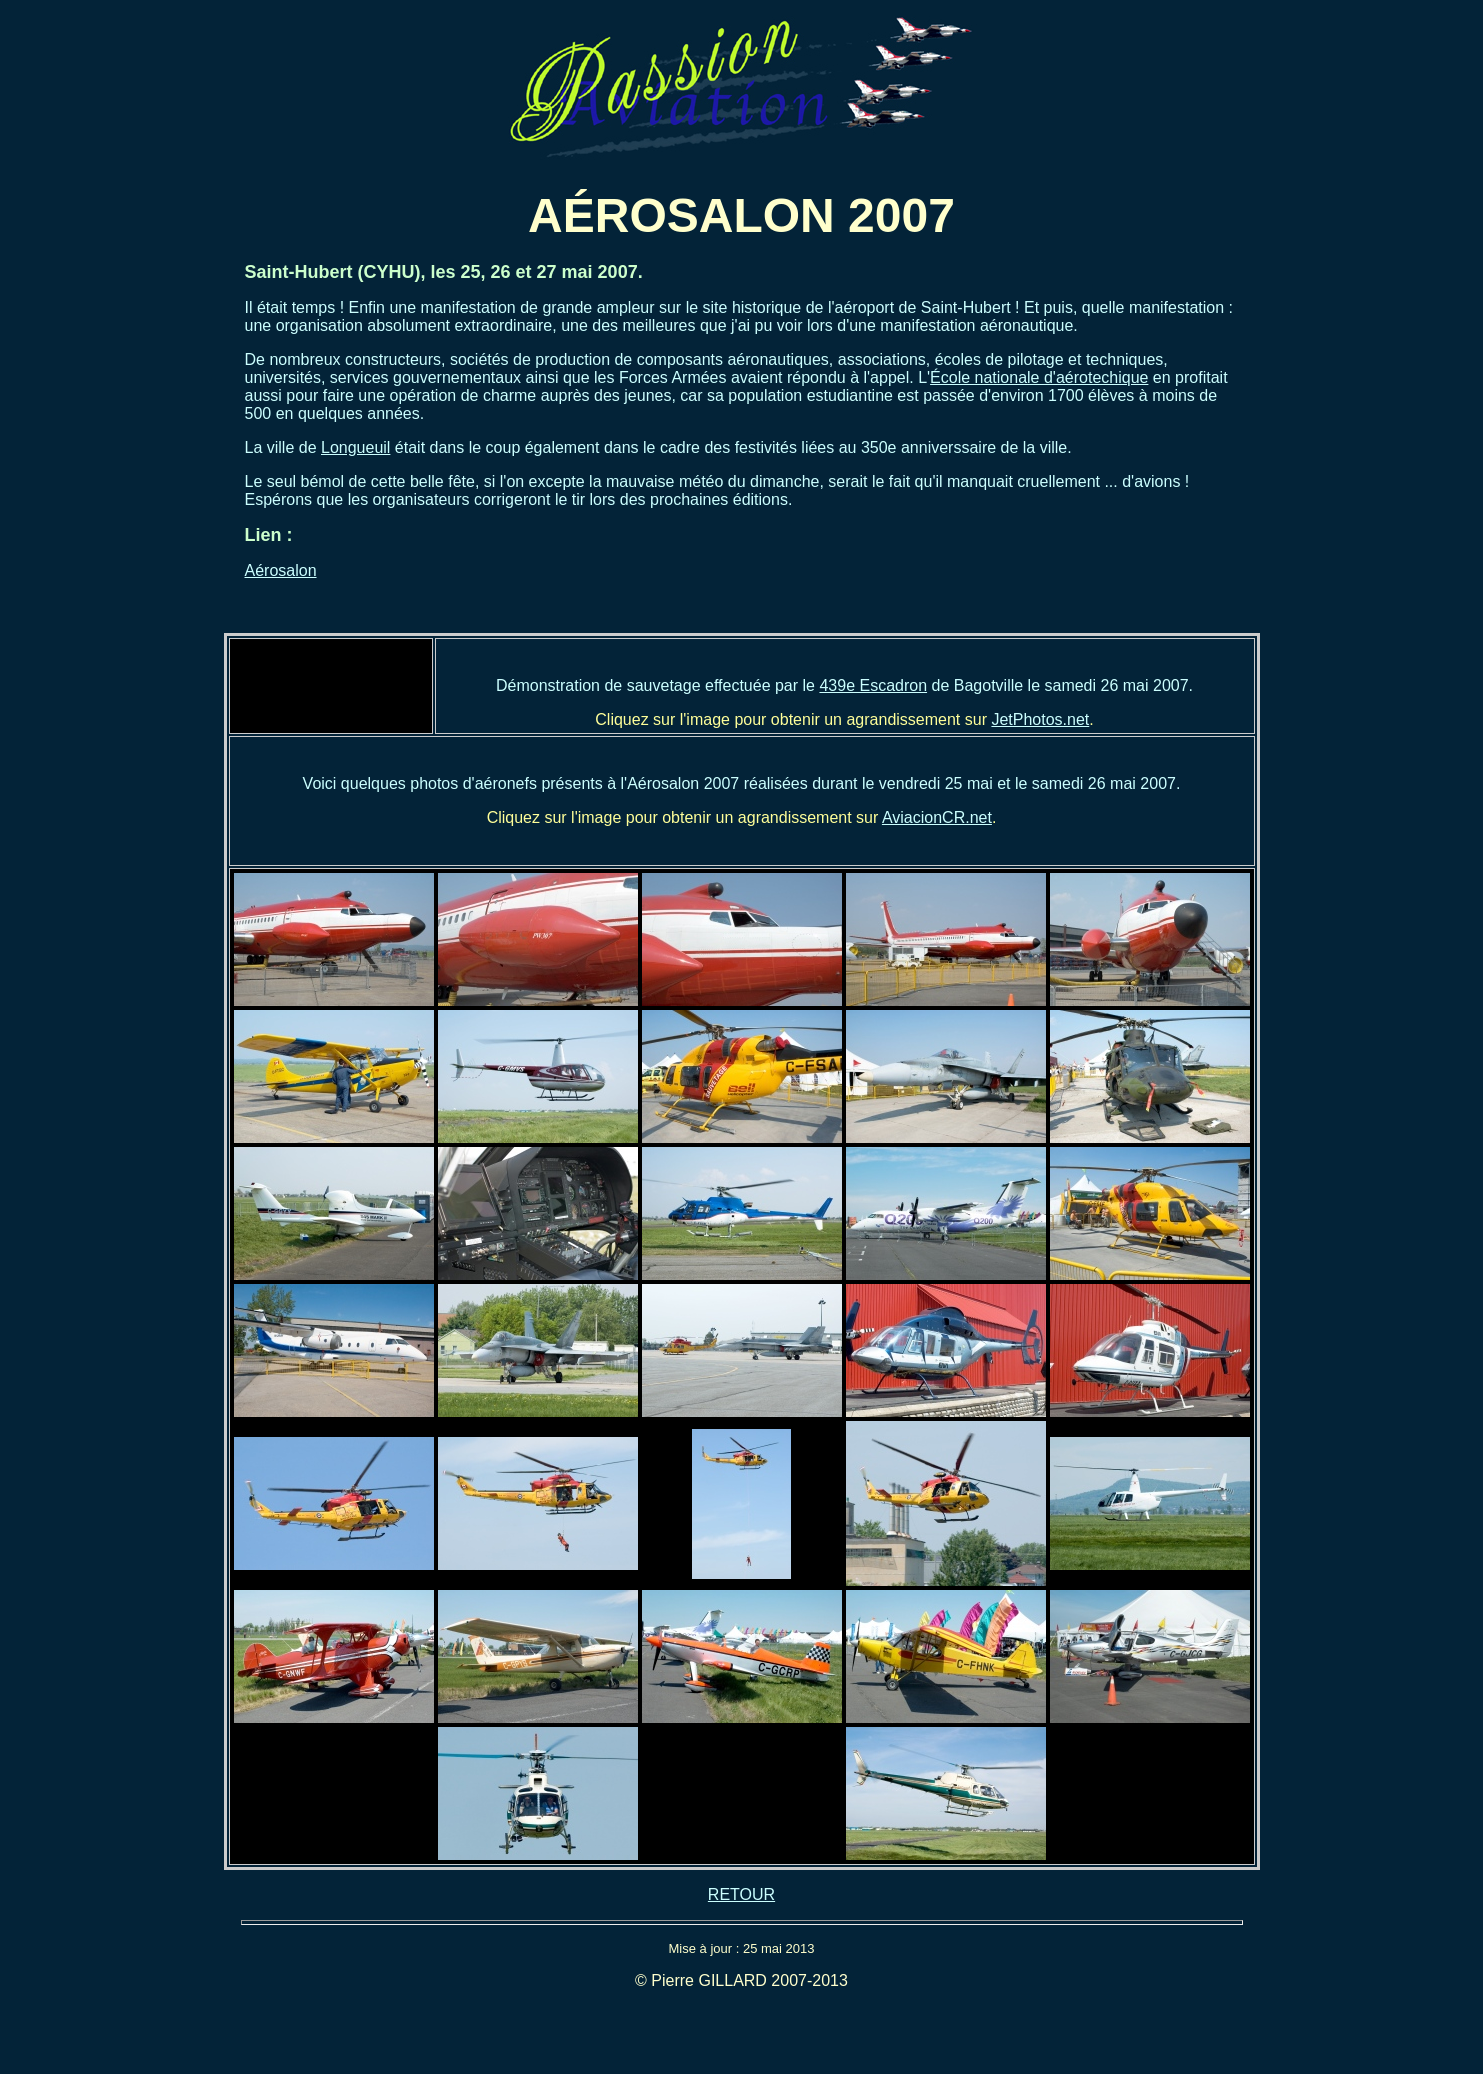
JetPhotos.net (1040, 719)
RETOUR (741, 1894)
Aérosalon (281, 570)
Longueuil (355, 447)
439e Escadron (873, 685)
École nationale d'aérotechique (1039, 377)
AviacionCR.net (937, 817)
